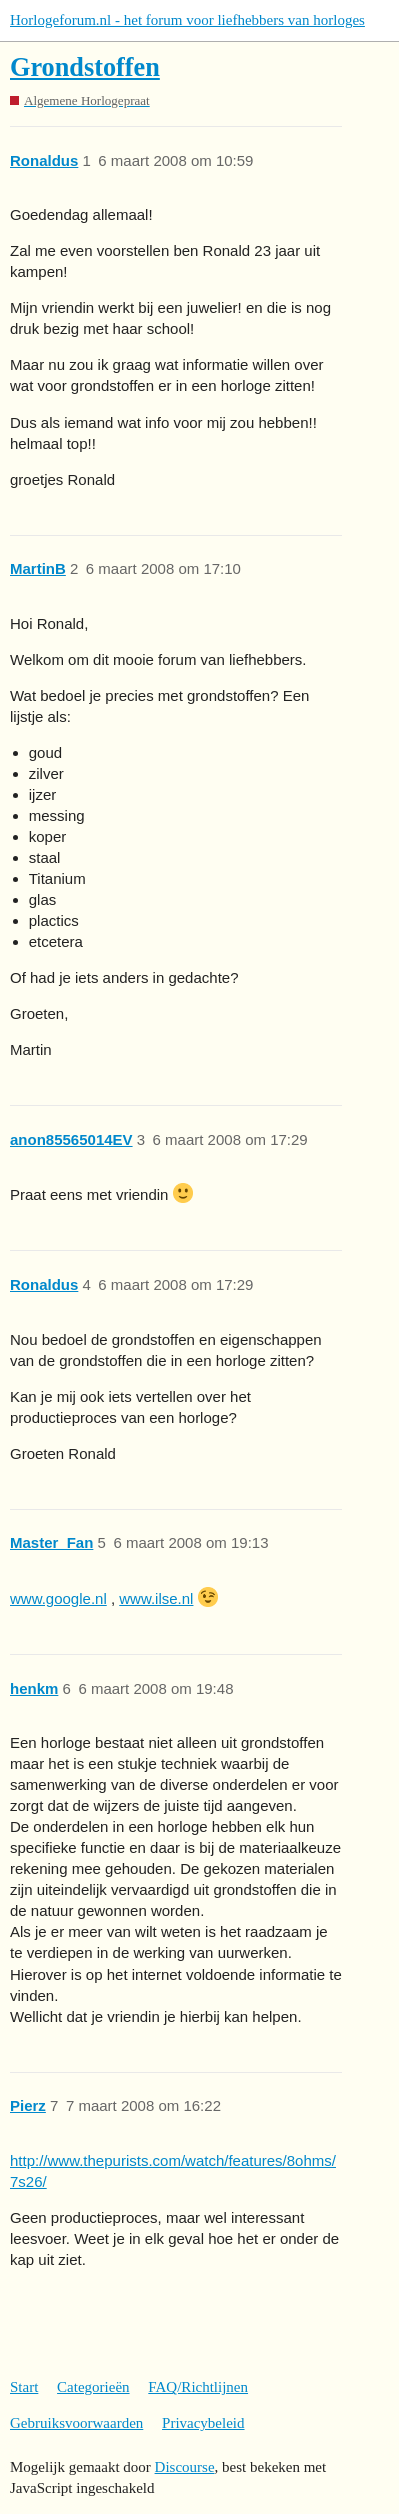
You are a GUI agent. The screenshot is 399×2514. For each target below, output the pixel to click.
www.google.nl (58, 1598)
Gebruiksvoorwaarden (76, 2423)
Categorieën (93, 2387)
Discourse (185, 2467)
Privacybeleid (203, 2423)
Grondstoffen (85, 67)
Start (24, 2387)
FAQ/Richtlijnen (198, 2387)
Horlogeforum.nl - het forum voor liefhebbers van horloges (187, 20)
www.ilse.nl (156, 1598)
